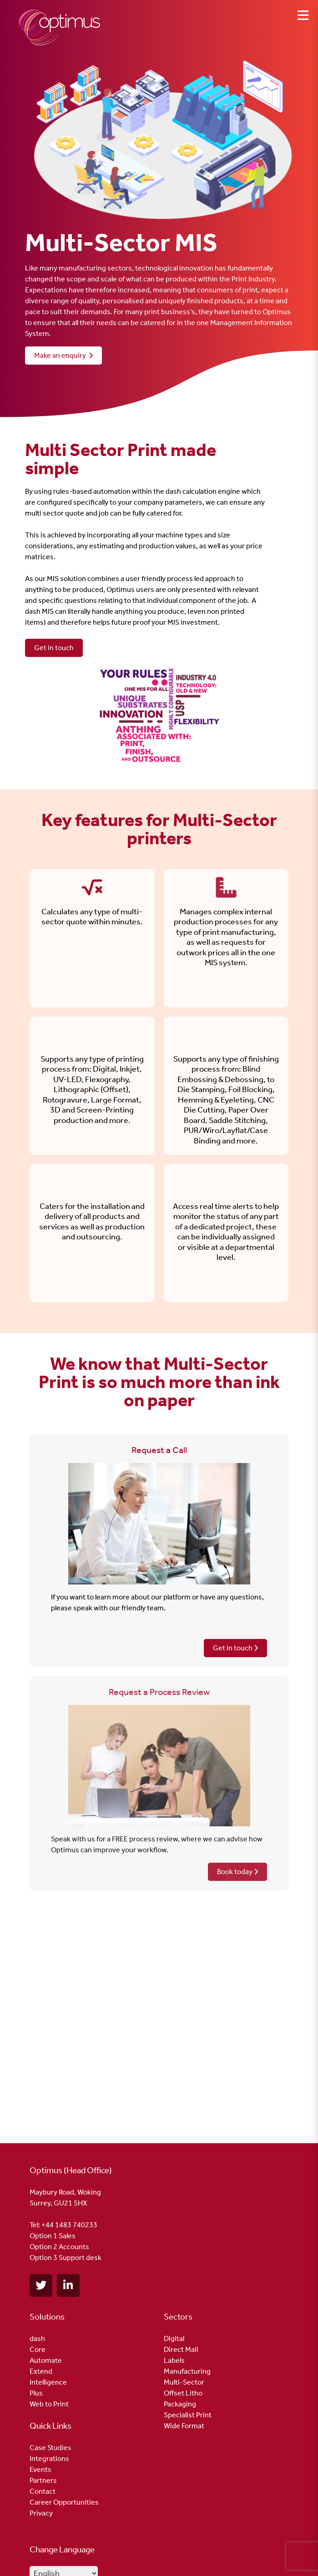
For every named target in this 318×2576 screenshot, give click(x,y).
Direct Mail (181, 2349)
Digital (174, 2338)
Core (37, 2349)
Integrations (49, 2458)
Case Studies (50, 2447)
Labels (174, 2360)
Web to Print (49, 2404)
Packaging (180, 2404)
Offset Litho (183, 2393)
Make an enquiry (63, 355)
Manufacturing (187, 2371)
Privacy (41, 2513)
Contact (43, 2491)
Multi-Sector (184, 2382)
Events (40, 2469)
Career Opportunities (64, 2502)
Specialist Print (188, 2415)
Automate (46, 2360)
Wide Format (184, 2425)
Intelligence (48, 2382)
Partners (43, 2480)
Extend (41, 2371)
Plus (36, 2393)
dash (37, 2338)
